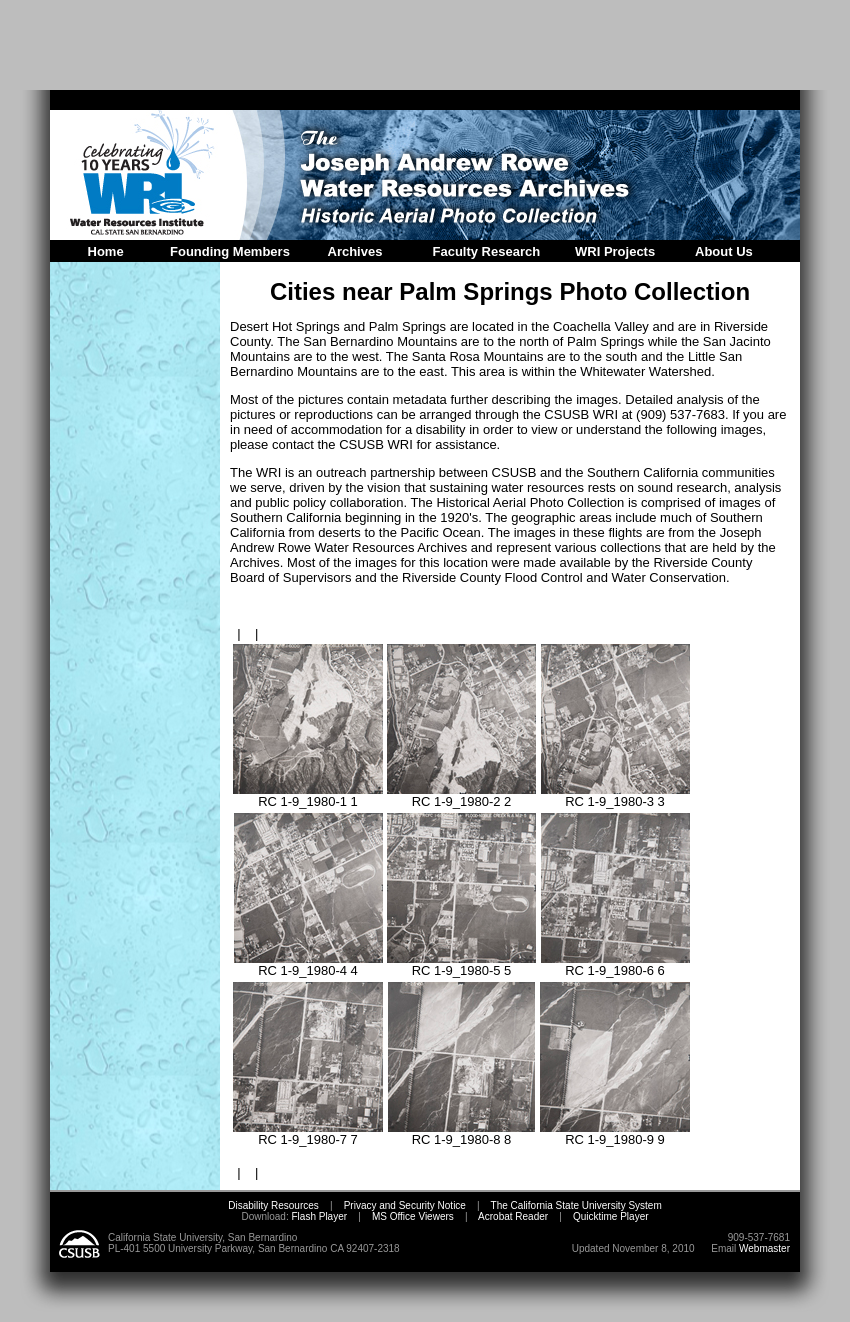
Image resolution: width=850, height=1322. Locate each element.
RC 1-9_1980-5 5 (461, 964)
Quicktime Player (611, 1216)
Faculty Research (487, 251)
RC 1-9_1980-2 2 (461, 795)
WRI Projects (615, 251)
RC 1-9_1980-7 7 (308, 1133)
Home (106, 251)
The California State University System (576, 1205)
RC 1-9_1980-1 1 (308, 795)
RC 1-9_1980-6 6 (615, 964)
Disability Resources (273, 1205)
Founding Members (230, 251)
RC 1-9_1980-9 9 (615, 1133)
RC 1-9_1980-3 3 (615, 795)
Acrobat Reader (513, 1216)
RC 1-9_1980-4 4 (308, 964)
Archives (355, 251)
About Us (724, 251)
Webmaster (764, 1248)
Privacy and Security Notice (405, 1205)
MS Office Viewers (413, 1216)
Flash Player (318, 1216)
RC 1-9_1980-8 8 (461, 1133)
